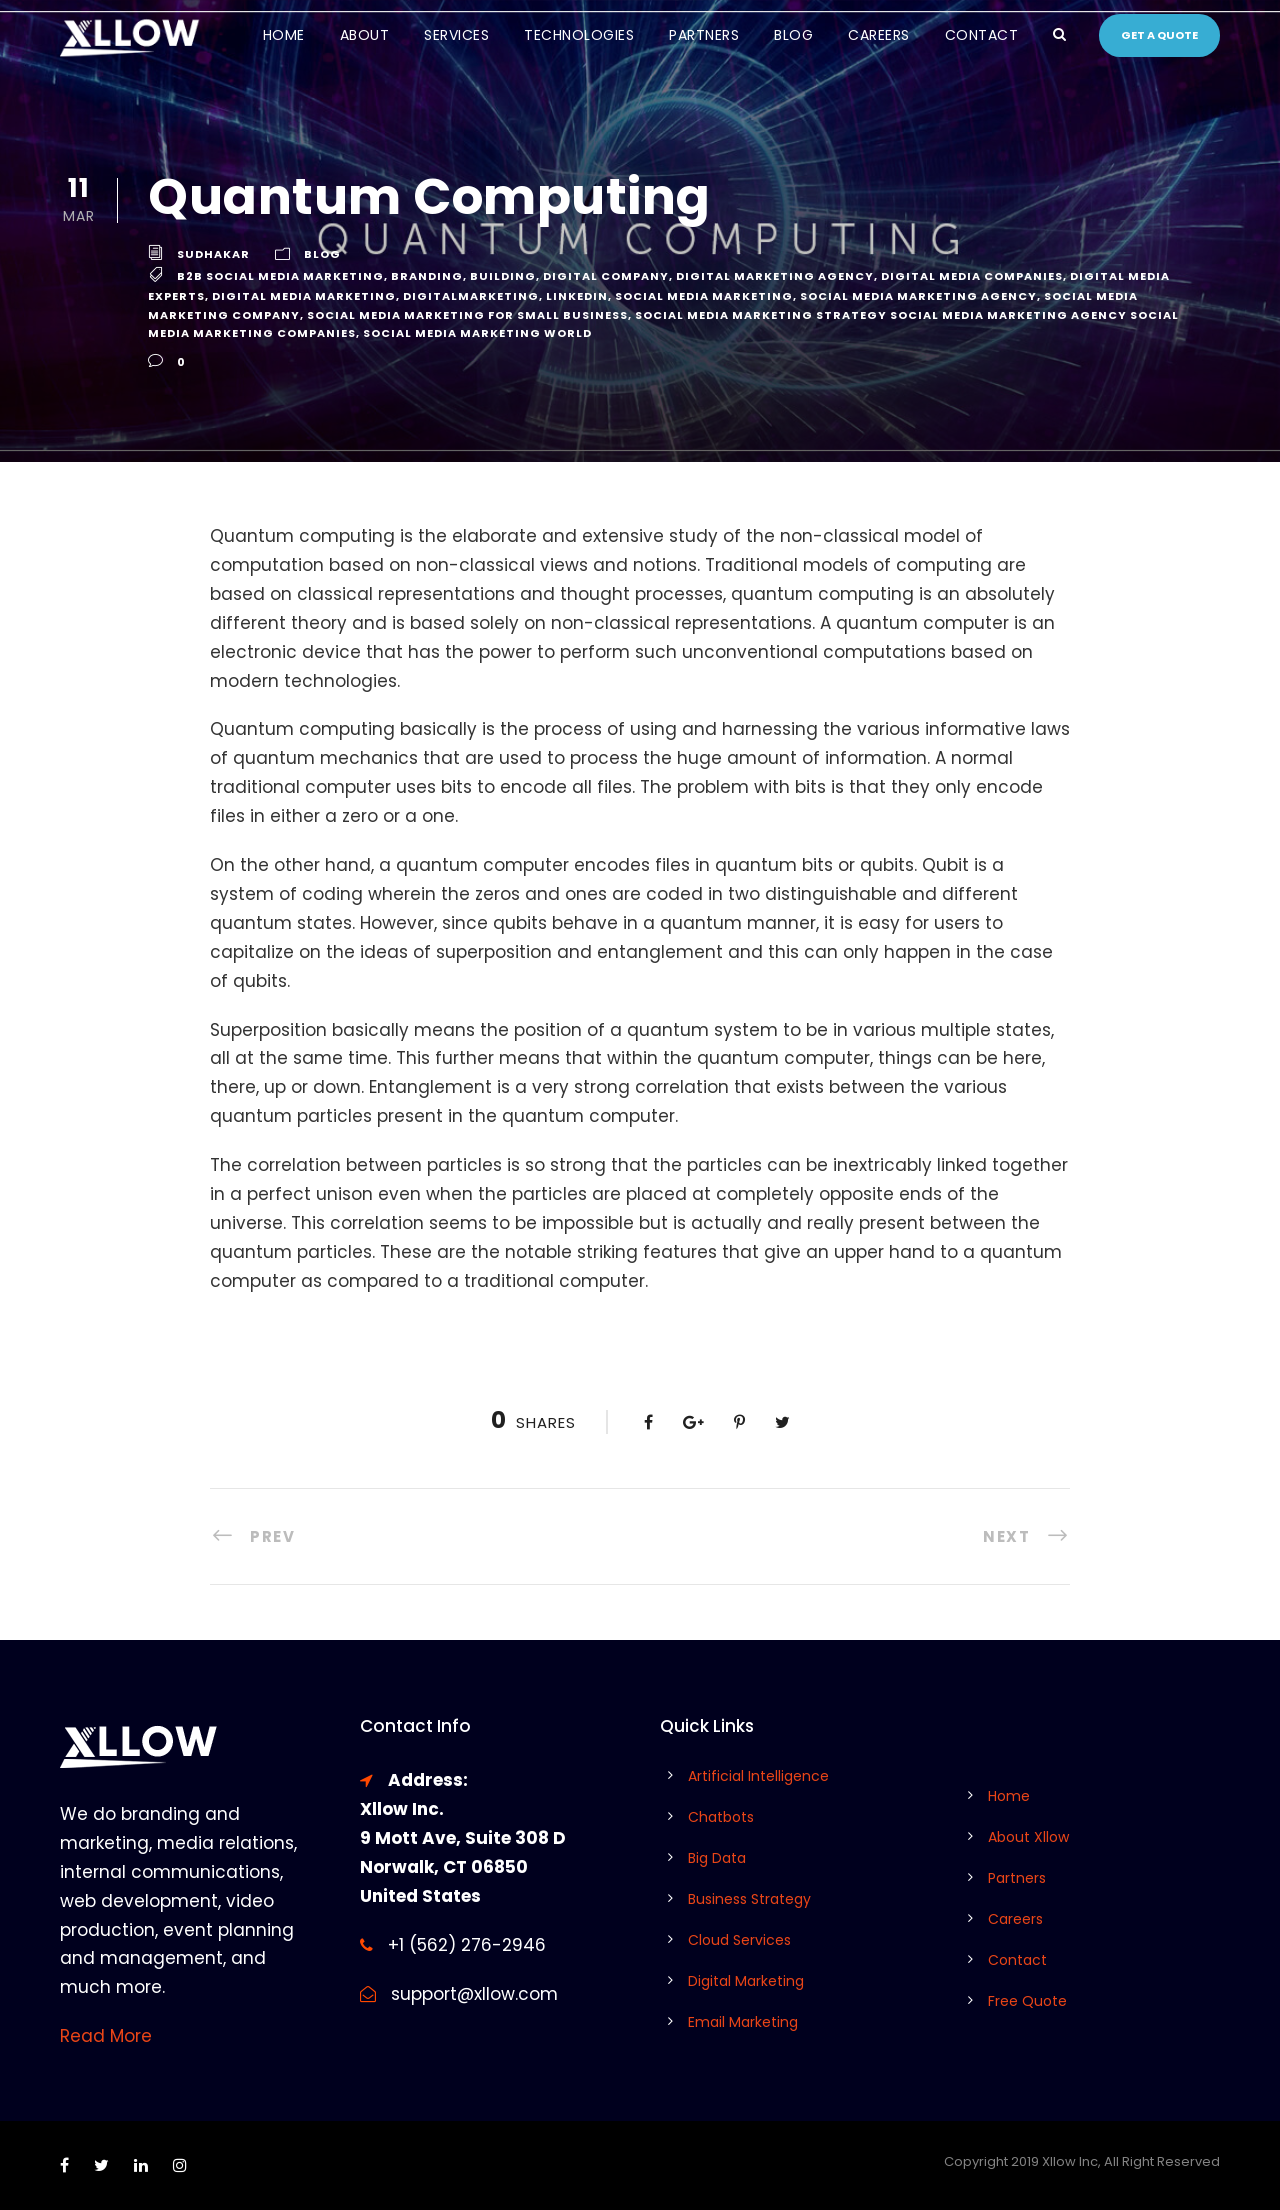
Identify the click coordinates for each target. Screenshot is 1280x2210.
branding (427, 276)
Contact (982, 35)
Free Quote (1027, 2001)
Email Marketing (743, 2022)
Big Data (717, 1858)
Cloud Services (739, 1940)
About (365, 35)
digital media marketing (304, 296)
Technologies (579, 35)
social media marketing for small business (467, 315)
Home (284, 35)
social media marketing (704, 296)
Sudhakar (213, 254)
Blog (793, 35)
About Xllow (1028, 1837)
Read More (106, 2036)
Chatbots (721, 1817)
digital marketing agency (775, 276)
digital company (606, 276)
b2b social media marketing (280, 276)
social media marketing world (477, 333)
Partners (704, 35)
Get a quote (1159, 35)
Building (503, 276)
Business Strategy (749, 1899)
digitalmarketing (471, 296)
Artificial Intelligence (758, 1776)
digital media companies (972, 276)
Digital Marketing (746, 1981)
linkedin (577, 296)
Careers (879, 35)
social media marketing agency (918, 296)
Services (456, 35)
